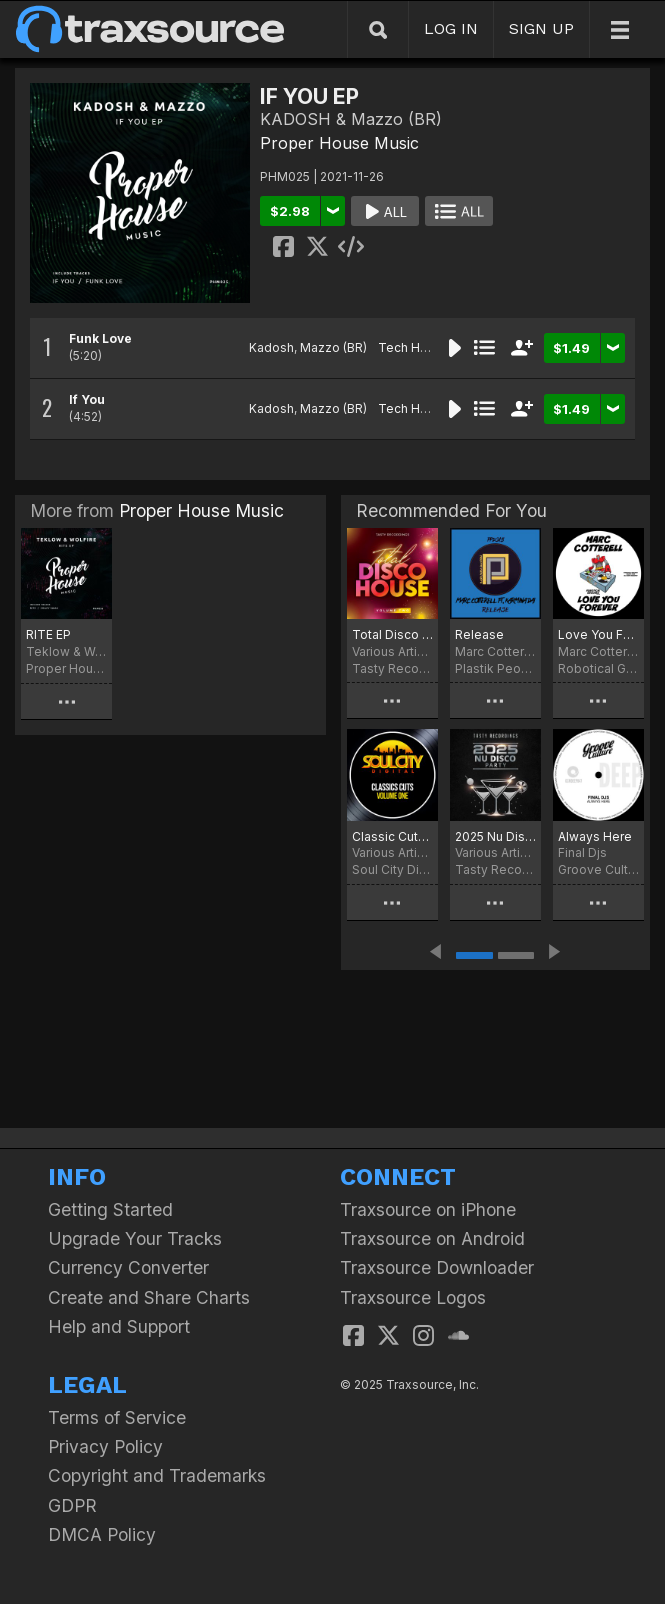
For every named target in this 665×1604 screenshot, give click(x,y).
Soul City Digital (392, 869)
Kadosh (271, 347)
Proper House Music (339, 143)
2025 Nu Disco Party (495, 836)
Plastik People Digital (495, 668)
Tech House (414, 347)
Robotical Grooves (598, 668)
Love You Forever (598, 634)
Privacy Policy (105, 1446)
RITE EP (48, 634)
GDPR (72, 1505)
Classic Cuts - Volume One (392, 836)
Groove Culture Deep (598, 869)
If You (87, 399)
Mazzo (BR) (333, 347)
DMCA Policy (102, 1534)
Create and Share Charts (149, 1297)
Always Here (595, 836)
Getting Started (110, 1209)
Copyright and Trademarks (157, 1475)
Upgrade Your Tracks (135, 1238)
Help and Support (119, 1326)
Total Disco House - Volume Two (392, 634)
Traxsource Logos (413, 1297)
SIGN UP (541, 28)
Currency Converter (128, 1267)
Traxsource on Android (432, 1238)
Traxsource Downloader (437, 1267)
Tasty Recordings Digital (392, 668)
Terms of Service (117, 1417)
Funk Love (100, 338)
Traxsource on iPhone (428, 1209)
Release (479, 634)
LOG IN (451, 28)
